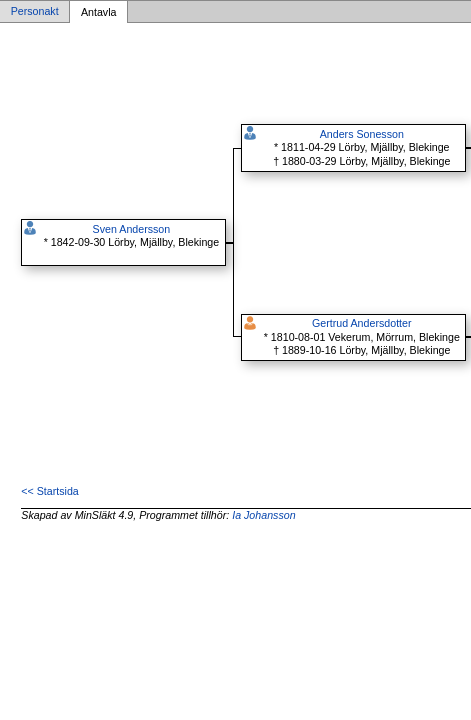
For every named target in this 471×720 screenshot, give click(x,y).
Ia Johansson (263, 515)
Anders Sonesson (362, 134)
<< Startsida (49, 491)
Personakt (35, 12)
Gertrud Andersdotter (362, 323)
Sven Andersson (132, 229)
